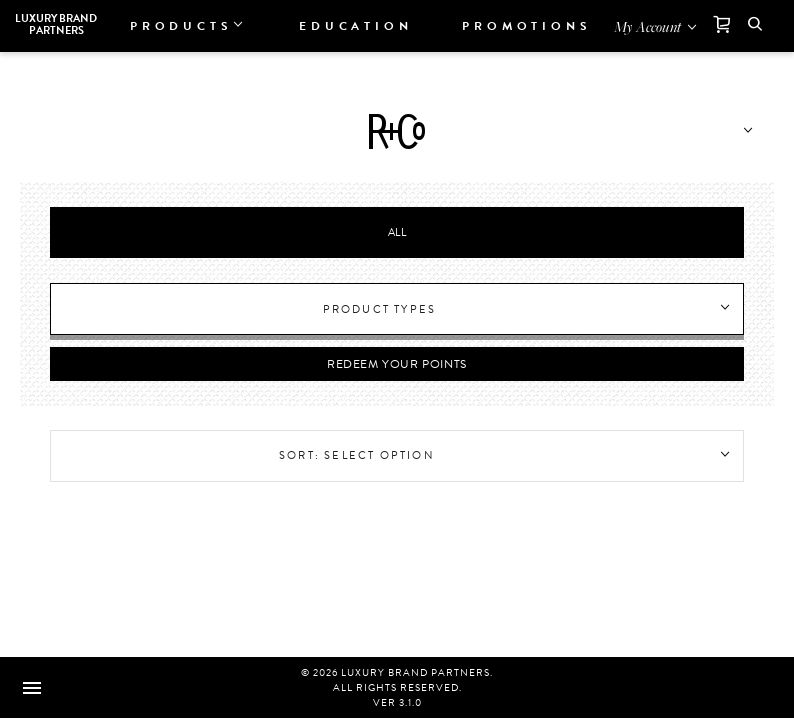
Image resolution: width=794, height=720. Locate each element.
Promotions (526, 26)
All (397, 232)
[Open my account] (656, 26)
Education (355, 26)
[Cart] (714, 26)
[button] (755, 26)
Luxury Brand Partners (56, 25)
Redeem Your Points (397, 364)
